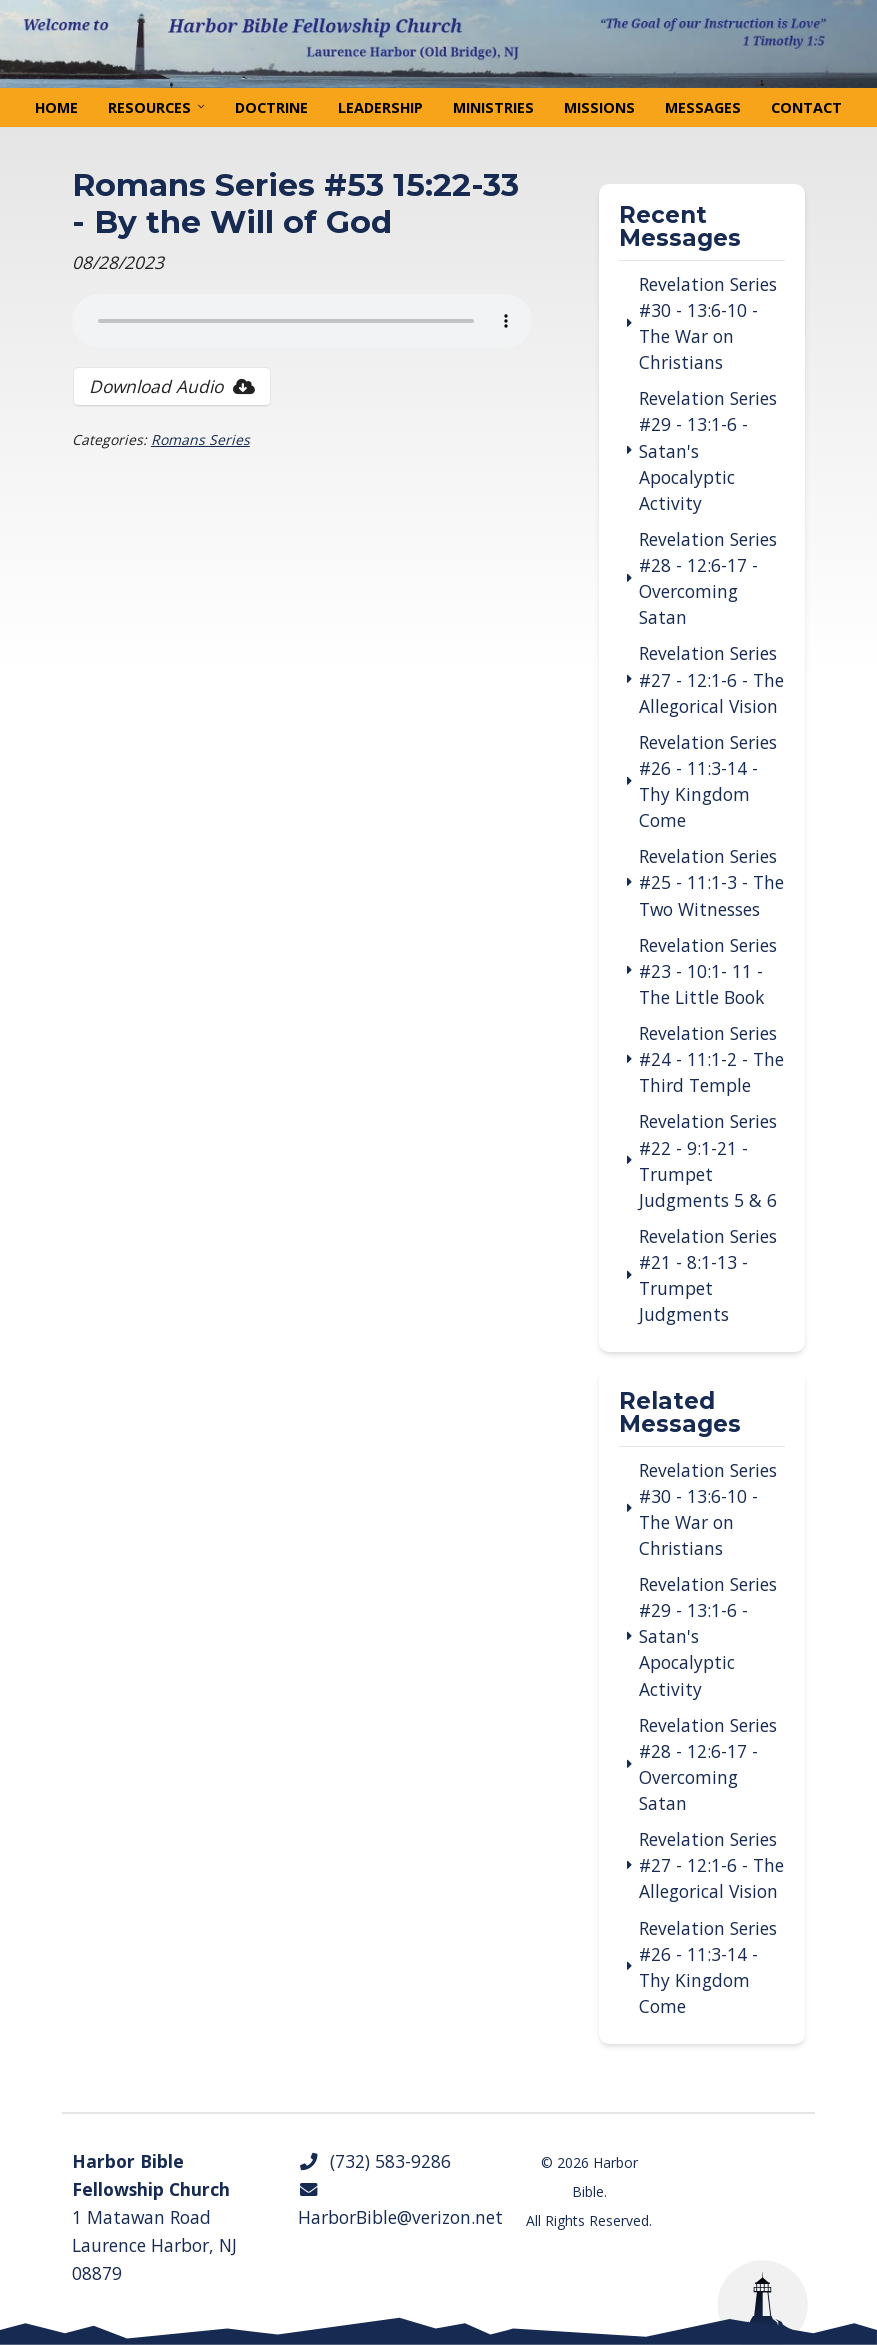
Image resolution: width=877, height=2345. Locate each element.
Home (56, 107)
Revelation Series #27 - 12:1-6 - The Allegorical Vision (711, 679)
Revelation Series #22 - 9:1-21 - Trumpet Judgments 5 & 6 (708, 1160)
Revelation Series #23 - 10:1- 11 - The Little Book (708, 971)
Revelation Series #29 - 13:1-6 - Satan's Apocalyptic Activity (708, 450)
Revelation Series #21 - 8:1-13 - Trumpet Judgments (708, 1275)
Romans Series (200, 439)
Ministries (493, 107)
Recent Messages (680, 228)
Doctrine (271, 107)
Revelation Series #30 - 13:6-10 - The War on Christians (708, 323)
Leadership (380, 107)
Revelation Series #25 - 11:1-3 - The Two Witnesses (711, 882)
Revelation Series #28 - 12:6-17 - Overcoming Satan (708, 578)
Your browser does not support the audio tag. (302, 321)
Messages (703, 107)
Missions (599, 107)
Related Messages (680, 1414)
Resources (149, 107)
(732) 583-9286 (374, 2161)
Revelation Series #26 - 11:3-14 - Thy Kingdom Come (708, 781)
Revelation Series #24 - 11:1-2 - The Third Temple (711, 1059)
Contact (806, 107)
